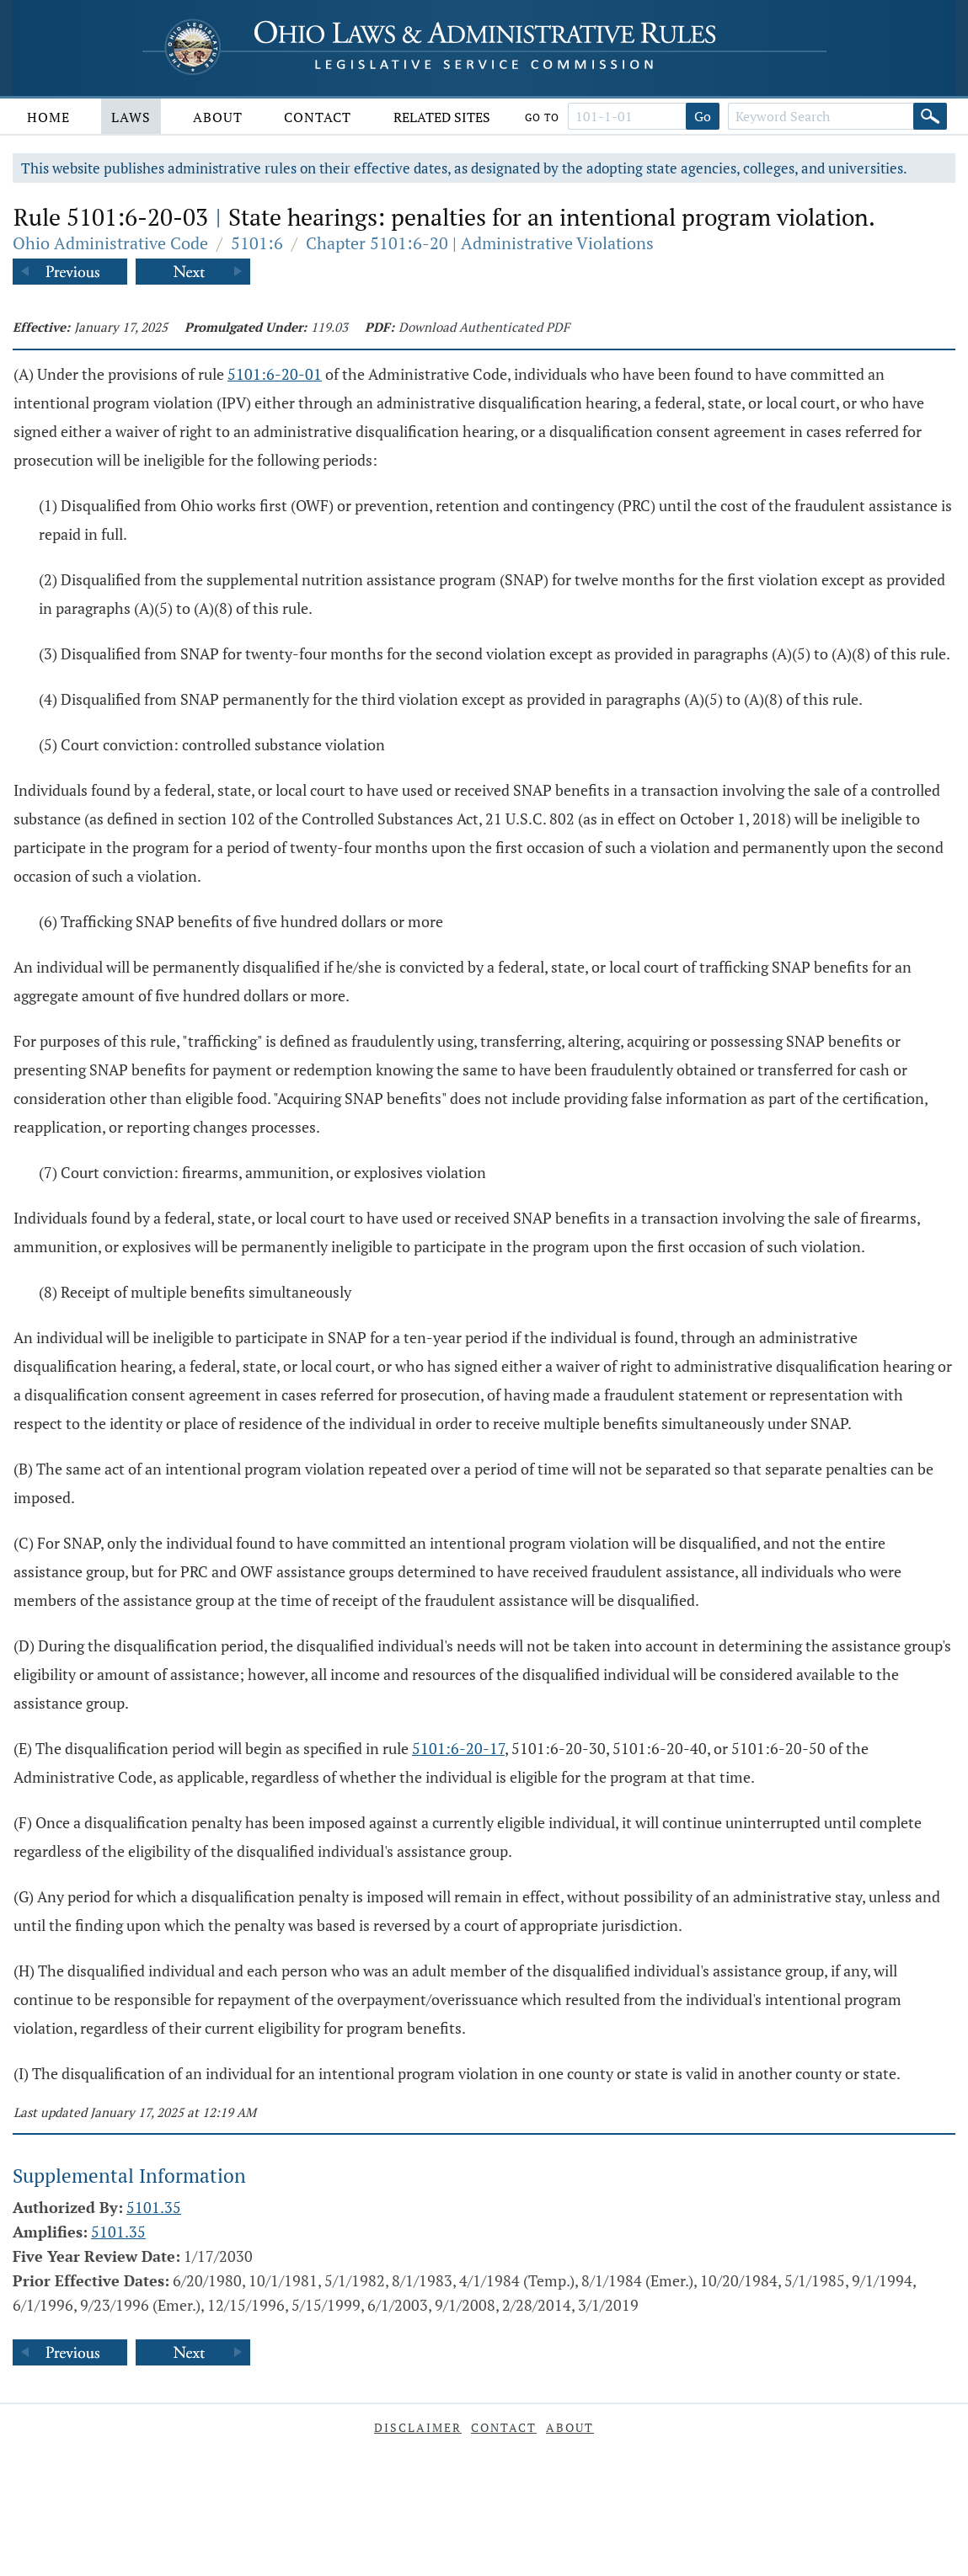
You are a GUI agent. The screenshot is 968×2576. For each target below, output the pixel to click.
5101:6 (257, 243)
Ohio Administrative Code (110, 243)
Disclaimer (418, 2427)
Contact (317, 117)
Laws (131, 117)
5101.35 (153, 2207)
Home (48, 117)
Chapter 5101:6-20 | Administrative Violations (480, 243)
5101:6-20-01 (274, 374)
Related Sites (441, 117)
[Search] (930, 116)
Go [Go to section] (702, 116)
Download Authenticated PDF (484, 326)
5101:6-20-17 (458, 1748)
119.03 (329, 326)
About (218, 117)
